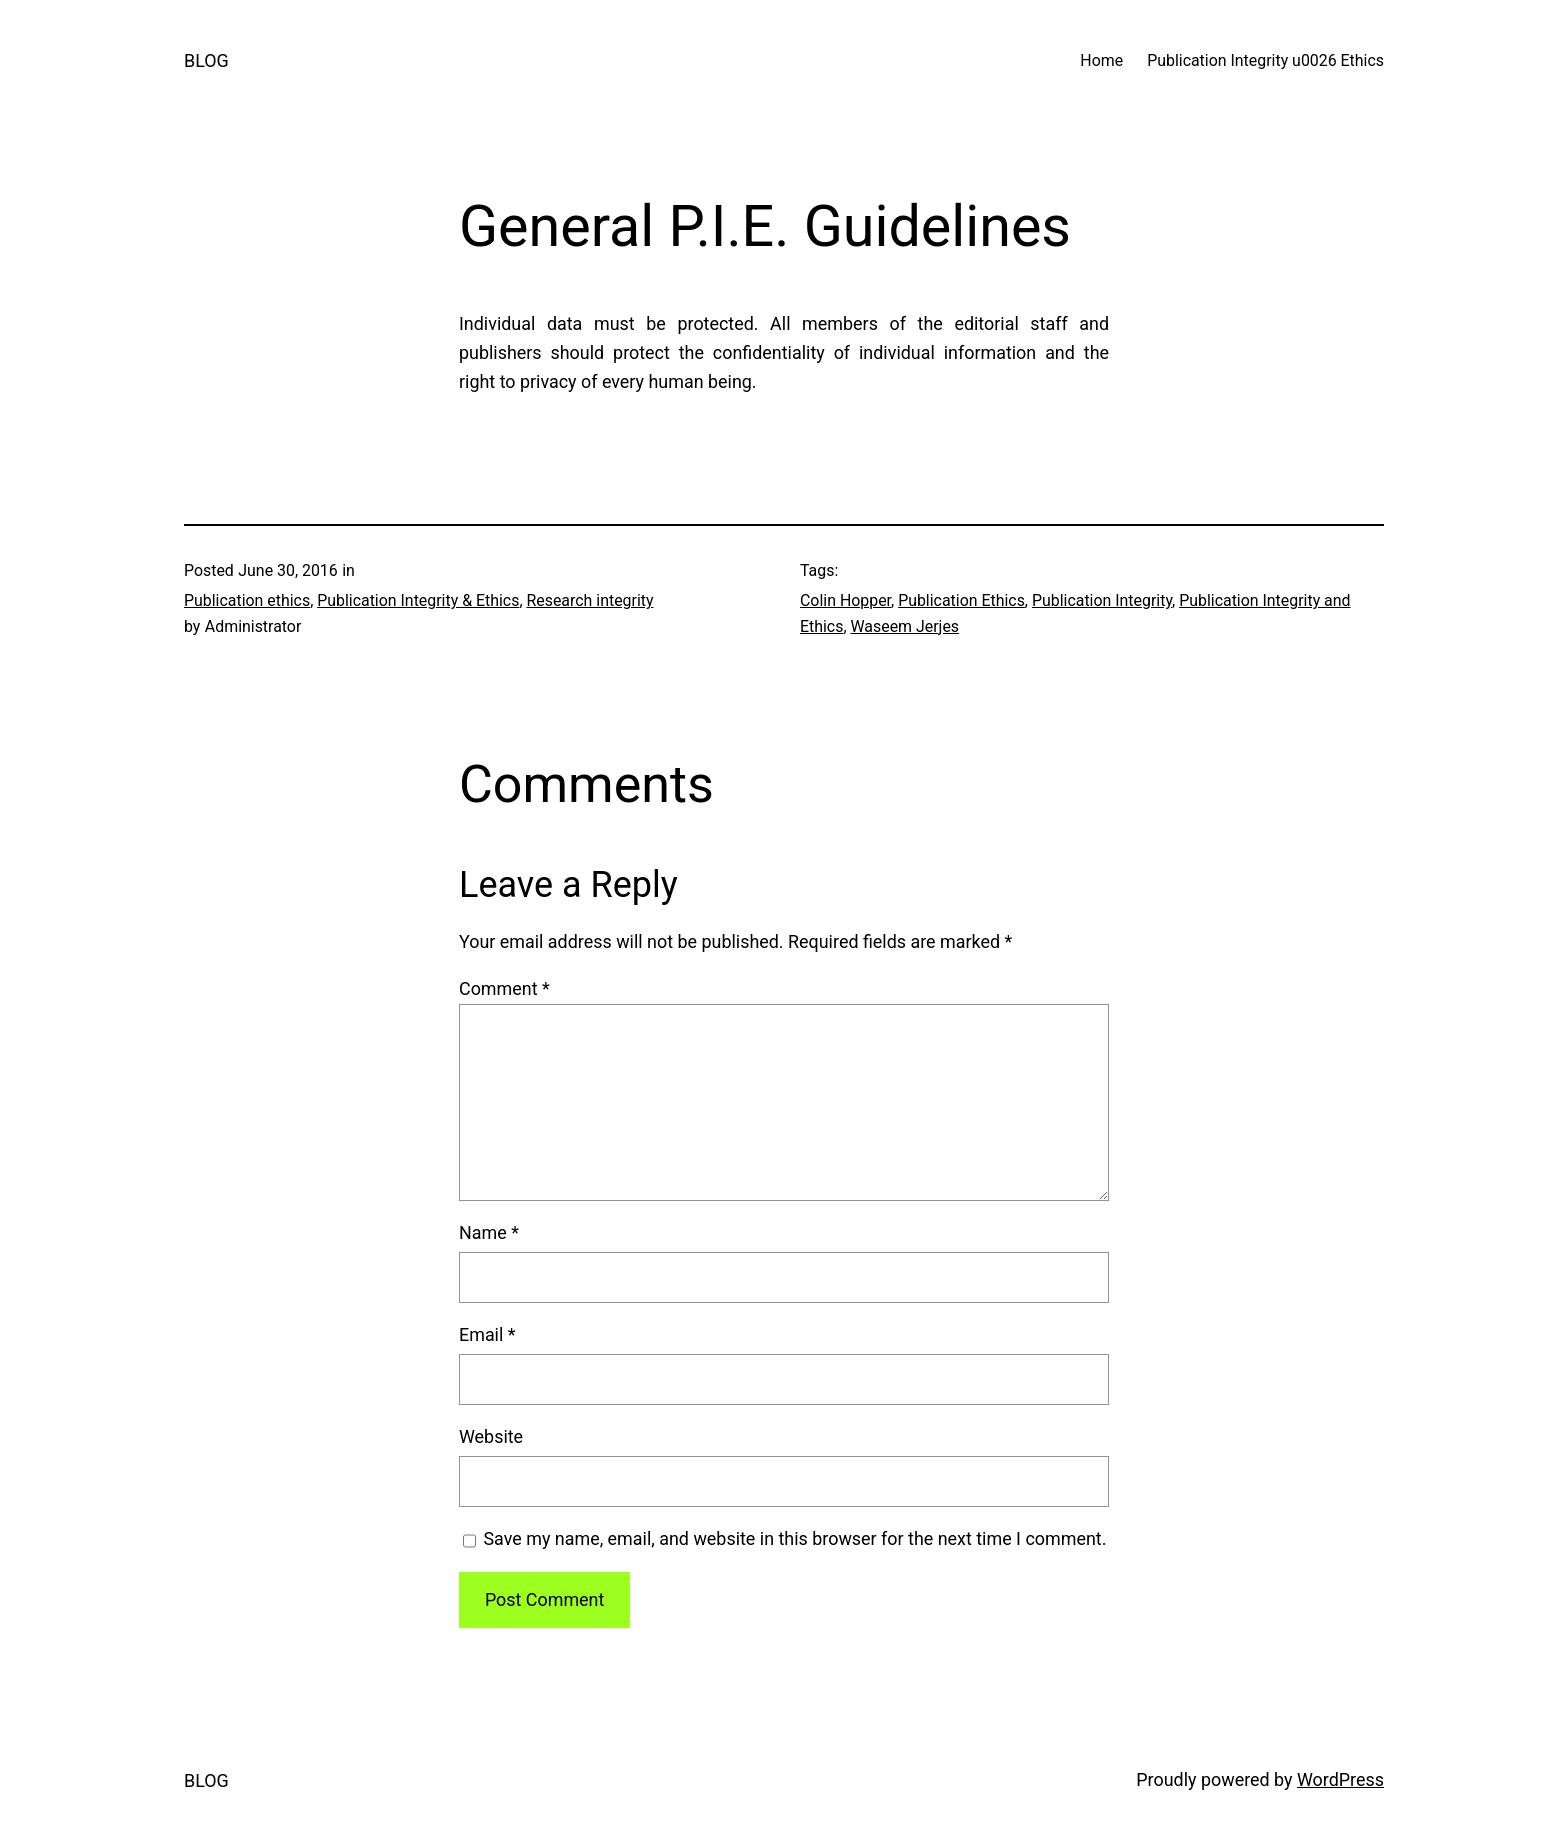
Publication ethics (247, 600)
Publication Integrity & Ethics (418, 600)
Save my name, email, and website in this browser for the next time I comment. (794, 1538)
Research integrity (589, 600)
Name (489, 1232)
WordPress (1340, 1779)
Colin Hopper (845, 600)
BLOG (206, 60)
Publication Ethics (961, 600)
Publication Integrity (1102, 600)
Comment (504, 988)
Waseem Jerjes (905, 626)
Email (487, 1334)
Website (491, 1436)
